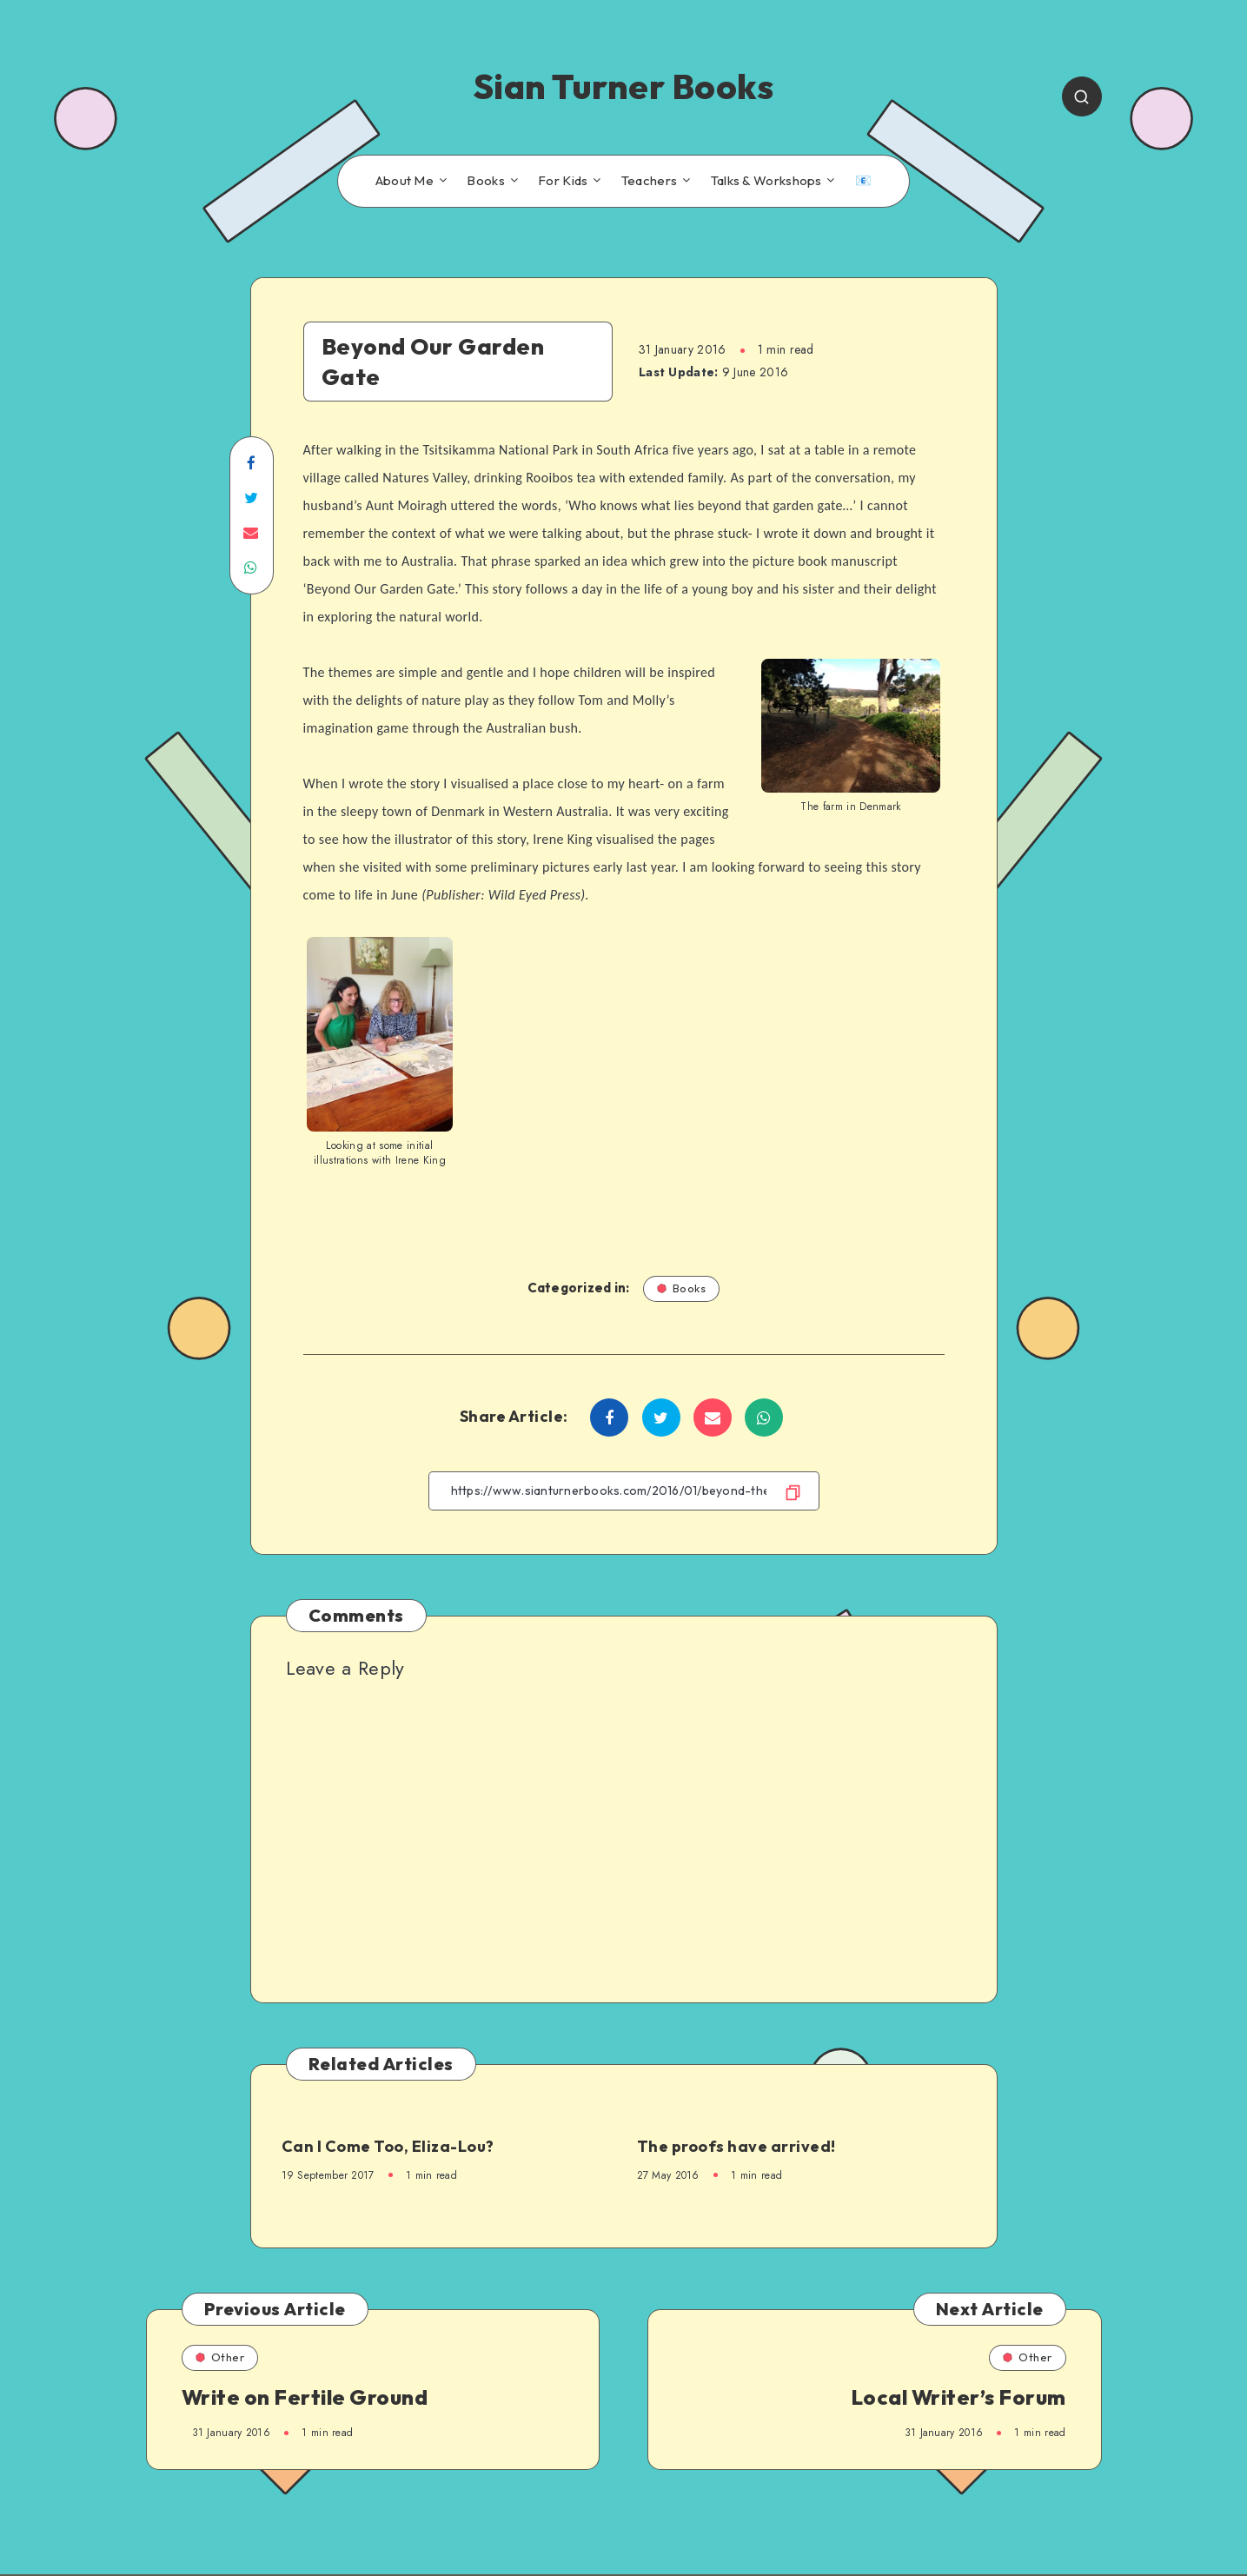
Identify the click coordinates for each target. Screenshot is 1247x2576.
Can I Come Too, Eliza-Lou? (388, 2146)
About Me (404, 181)
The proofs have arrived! (736, 2146)
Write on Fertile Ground (305, 2397)
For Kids (562, 181)
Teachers (649, 181)
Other (220, 2357)
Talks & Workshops (766, 181)
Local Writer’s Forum (958, 2397)
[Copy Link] (623, 1490)
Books (486, 181)
